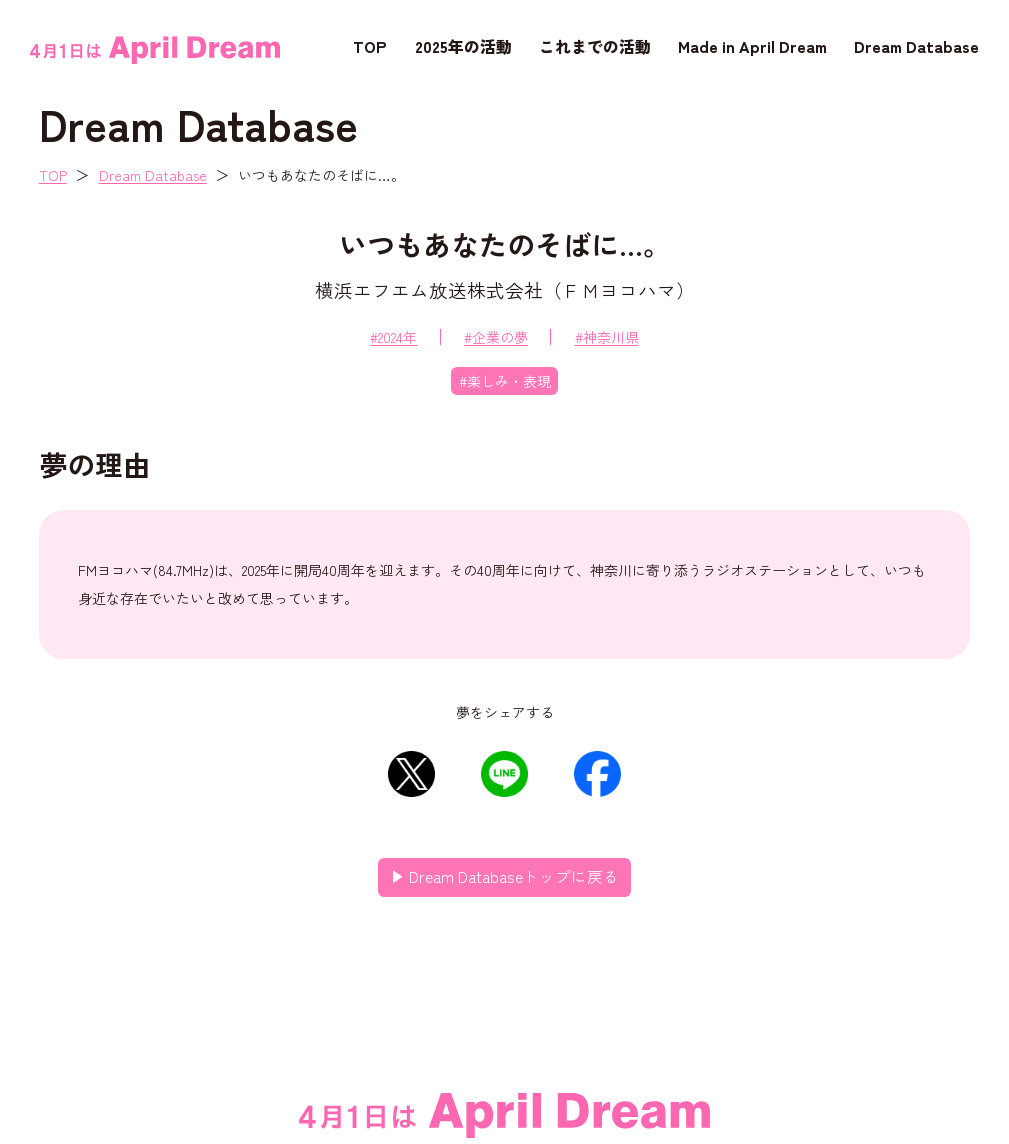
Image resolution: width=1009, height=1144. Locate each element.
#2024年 (393, 337)
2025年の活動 (463, 46)
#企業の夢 (496, 337)
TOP (370, 46)
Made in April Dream (752, 46)
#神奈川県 (607, 337)
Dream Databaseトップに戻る (514, 876)
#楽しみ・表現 (505, 381)
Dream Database (916, 46)
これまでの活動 (595, 46)
